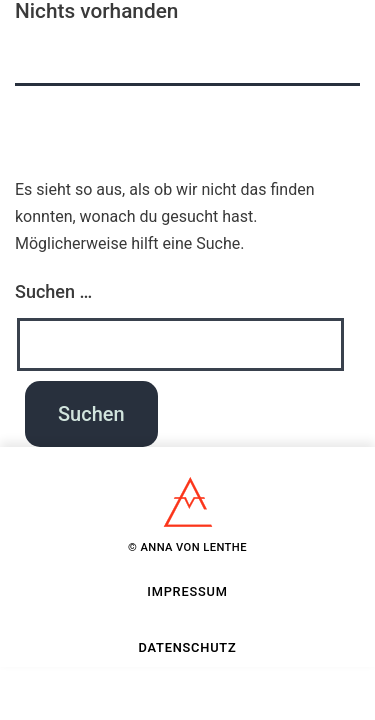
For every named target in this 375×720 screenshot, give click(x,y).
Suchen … (53, 291)
